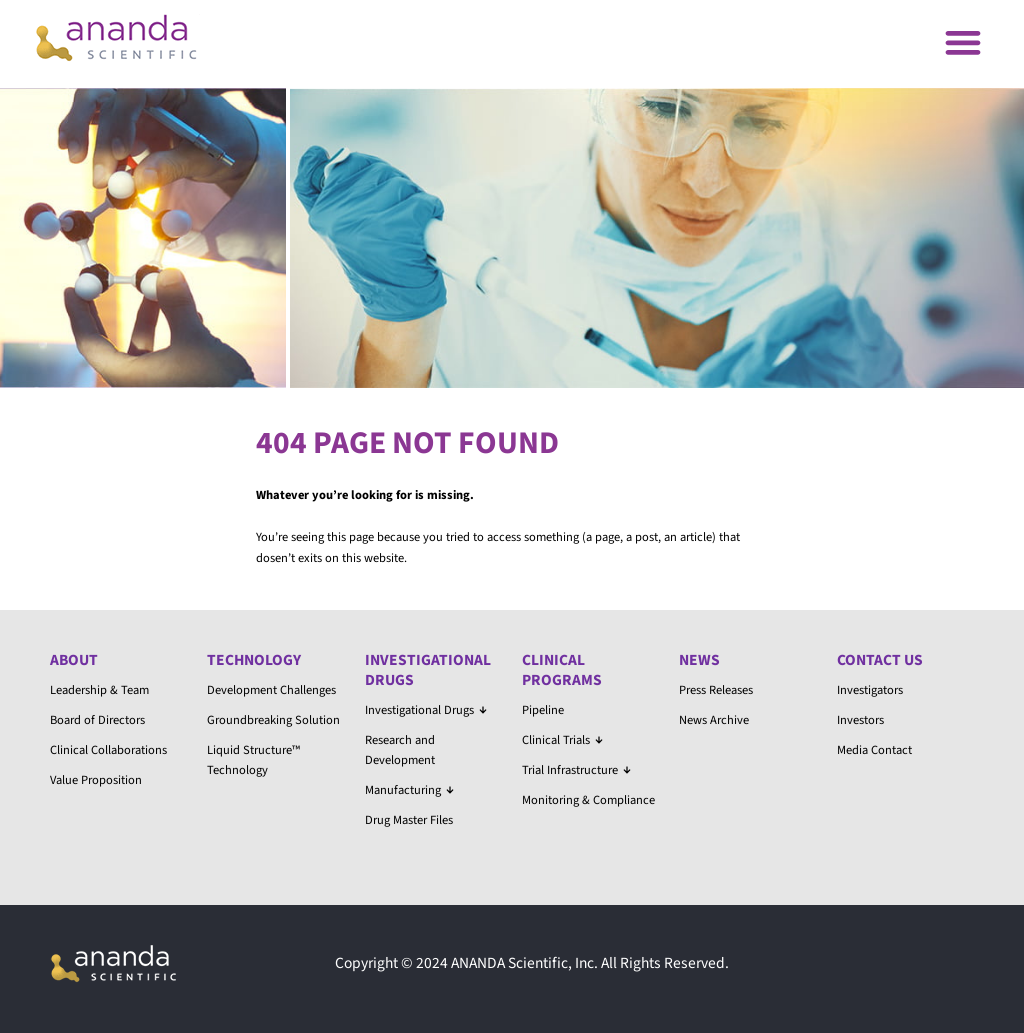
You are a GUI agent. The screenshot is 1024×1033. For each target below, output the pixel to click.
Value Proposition (96, 780)
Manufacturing (409, 790)
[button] (962, 41)
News (699, 660)
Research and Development (400, 750)
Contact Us (880, 660)
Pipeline (543, 710)
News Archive (714, 720)
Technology (254, 660)
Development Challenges (271, 690)
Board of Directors (97, 720)
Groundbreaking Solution (273, 720)
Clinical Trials (562, 740)
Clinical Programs (562, 670)
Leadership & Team (99, 690)
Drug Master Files (409, 820)
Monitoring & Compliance (588, 800)
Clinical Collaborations (108, 750)
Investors (860, 720)
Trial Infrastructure (576, 770)
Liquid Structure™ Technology (253, 760)
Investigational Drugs (428, 670)
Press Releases (716, 690)
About (74, 660)
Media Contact (874, 750)
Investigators (870, 690)
